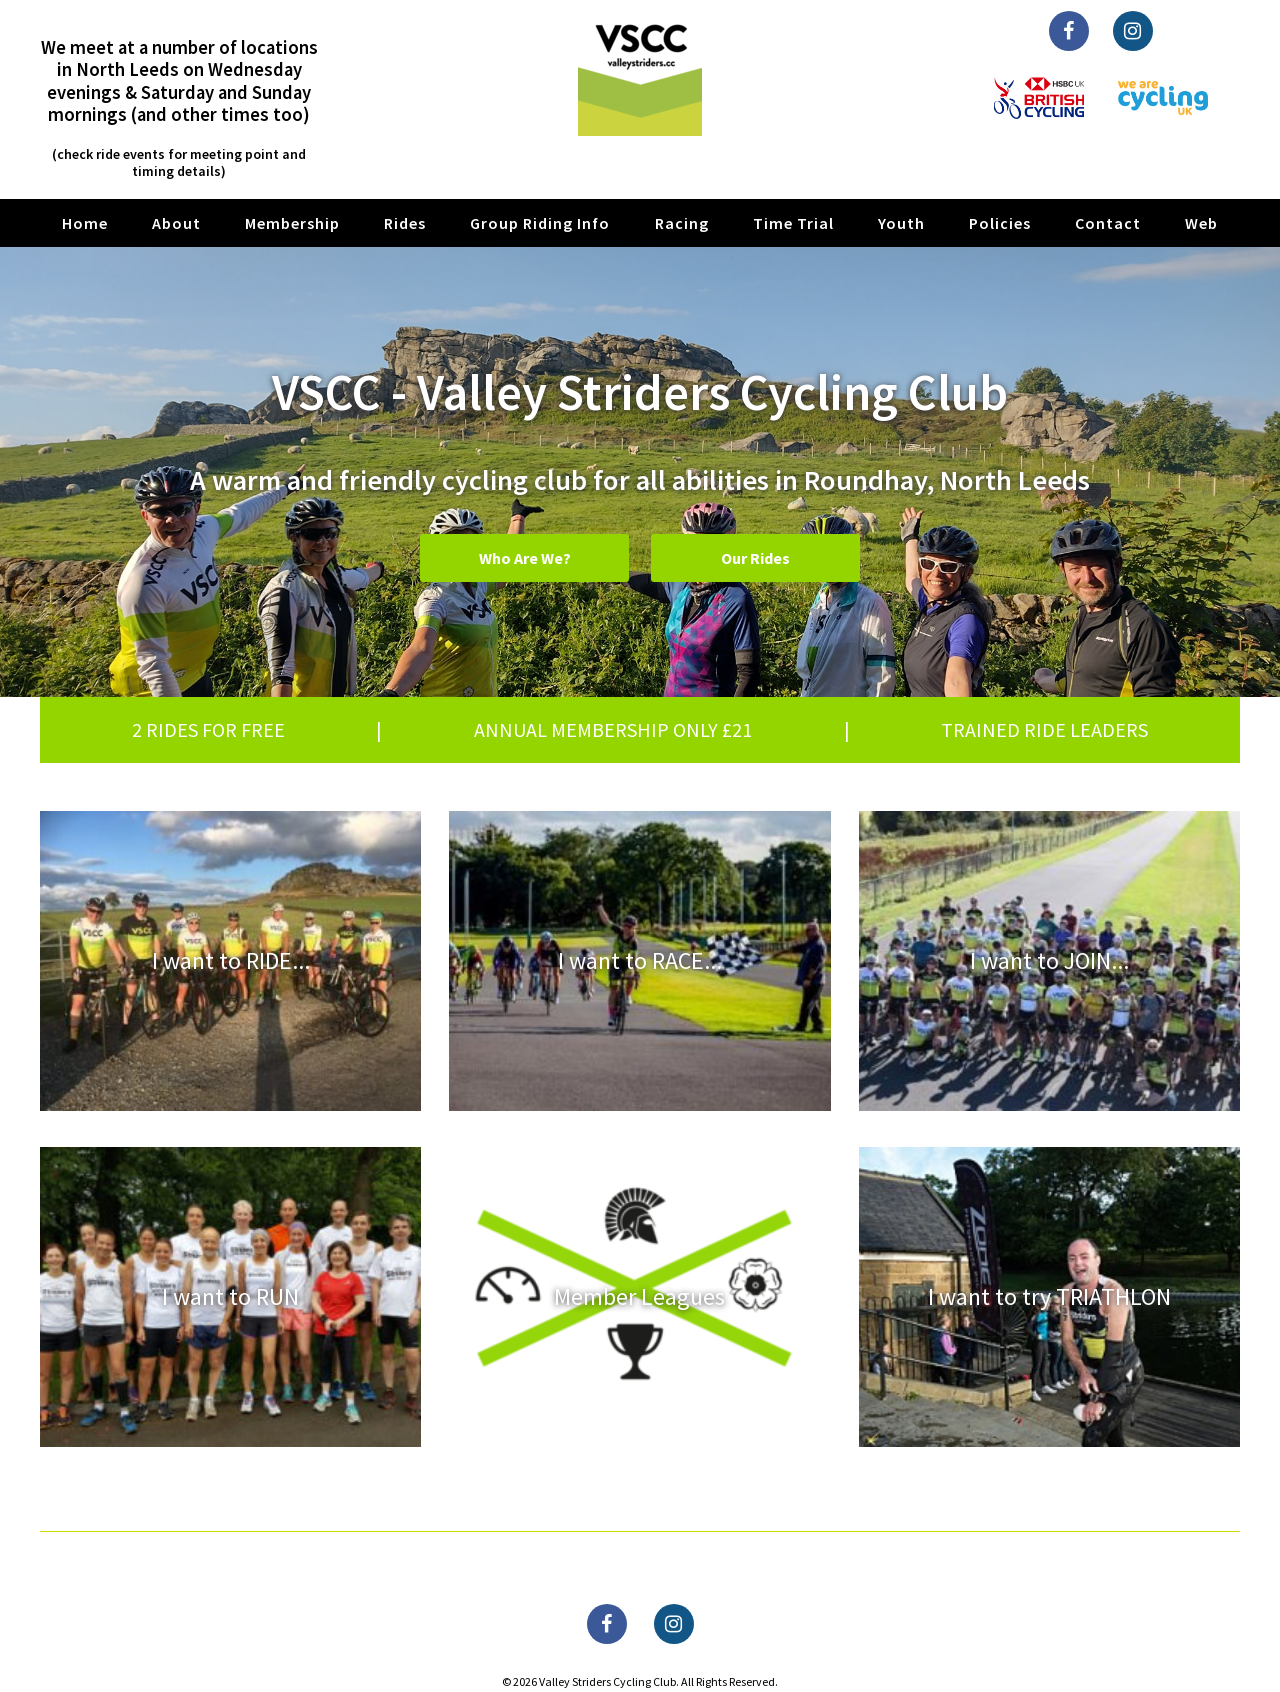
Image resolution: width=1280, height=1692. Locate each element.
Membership (292, 223)
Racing (682, 223)
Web (1201, 223)
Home (85, 223)
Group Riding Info (540, 223)
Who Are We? (525, 558)
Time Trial (793, 223)
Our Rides (755, 558)
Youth (901, 223)
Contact (1108, 223)
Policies (1000, 223)
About (176, 223)
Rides (405, 223)
